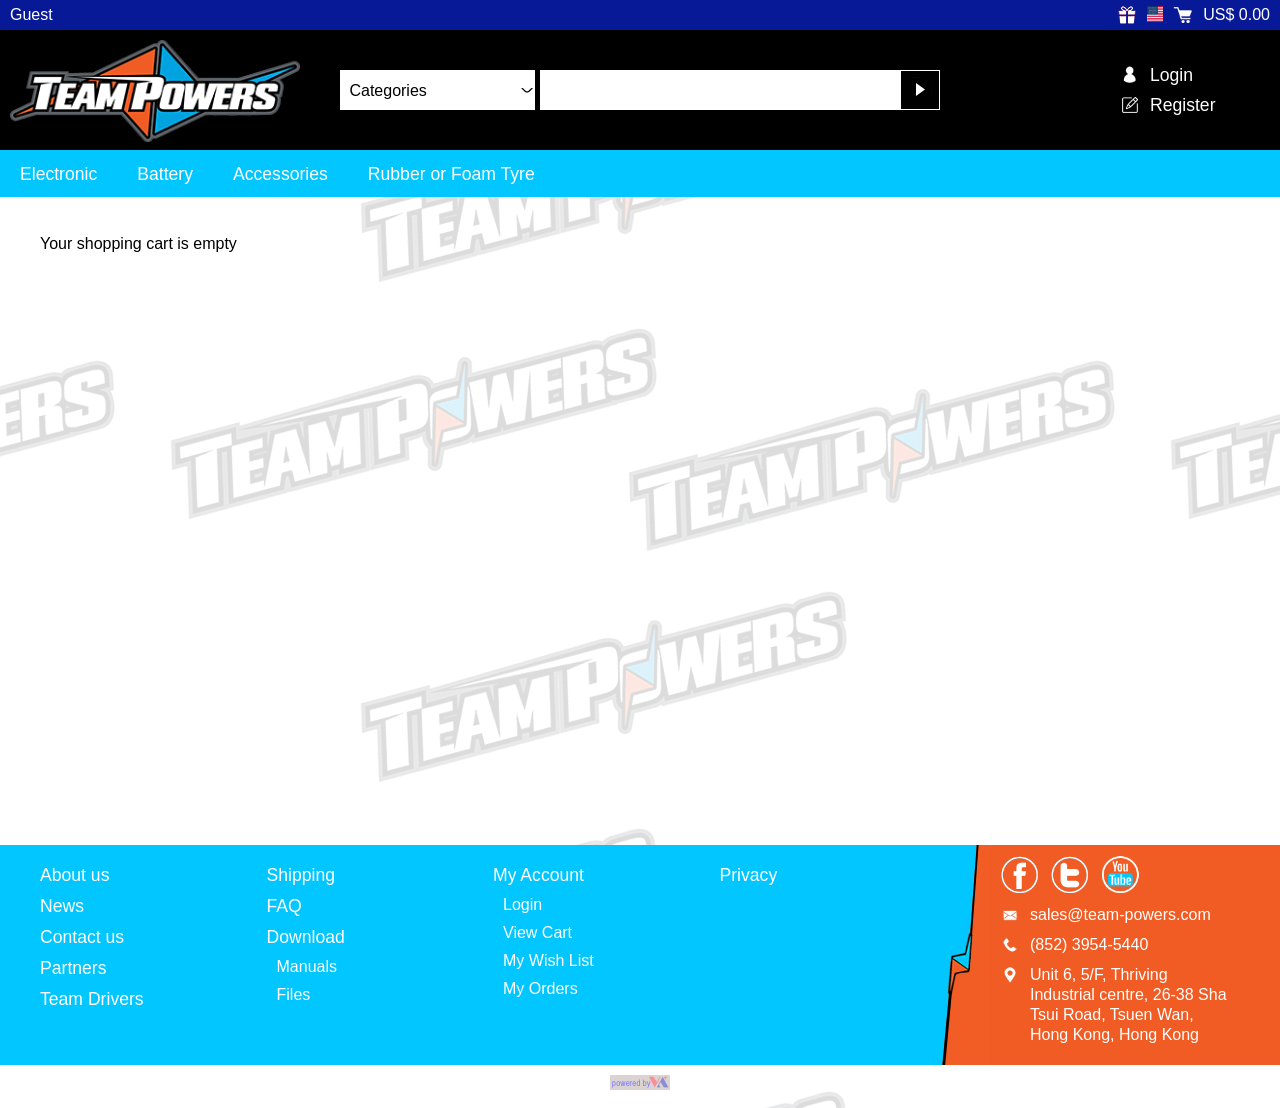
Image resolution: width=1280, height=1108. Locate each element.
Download (306, 937)
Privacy (749, 875)
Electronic (58, 174)
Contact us (82, 937)
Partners (73, 968)
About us (74, 875)
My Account (538, 875)
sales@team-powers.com (1120, 914)
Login (522, 904)
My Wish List (548, 960)
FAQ (284, 906)
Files (294, 994)
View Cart (537, 932)
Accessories (280, 174)
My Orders (540, 988)
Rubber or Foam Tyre (451, 174)
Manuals (307, 966)
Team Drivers (92, 999)
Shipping (301, 875)
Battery (165, 174)
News (62, 906)
